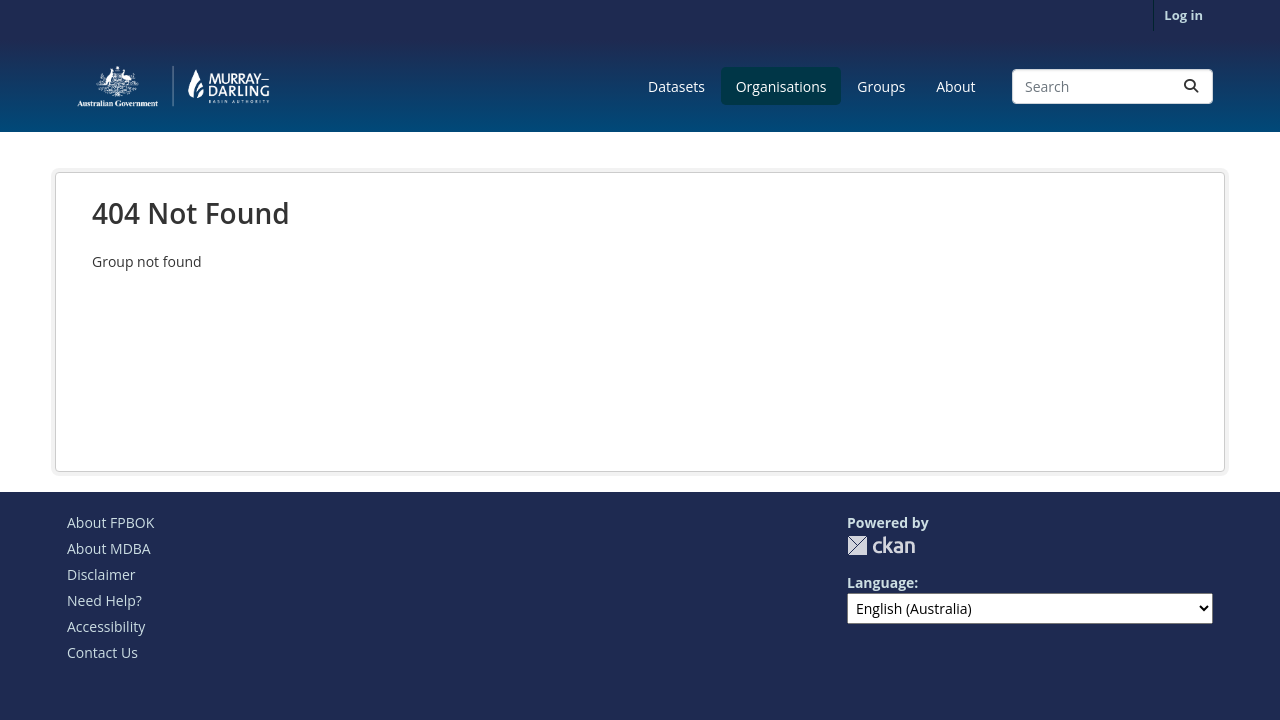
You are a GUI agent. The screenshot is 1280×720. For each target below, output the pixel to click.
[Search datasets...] (1112, 86)
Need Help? (104, 600)
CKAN (881, 545)
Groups (881, 86)
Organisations (781, 86)
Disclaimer (101, 574)
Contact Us (102, 652)
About (955, 86)
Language (880, 582)
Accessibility (106, 626)
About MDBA (109, 548)
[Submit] (1191, 86)
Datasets (676, 86)
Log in (1183, 15)
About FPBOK (110, 522)
